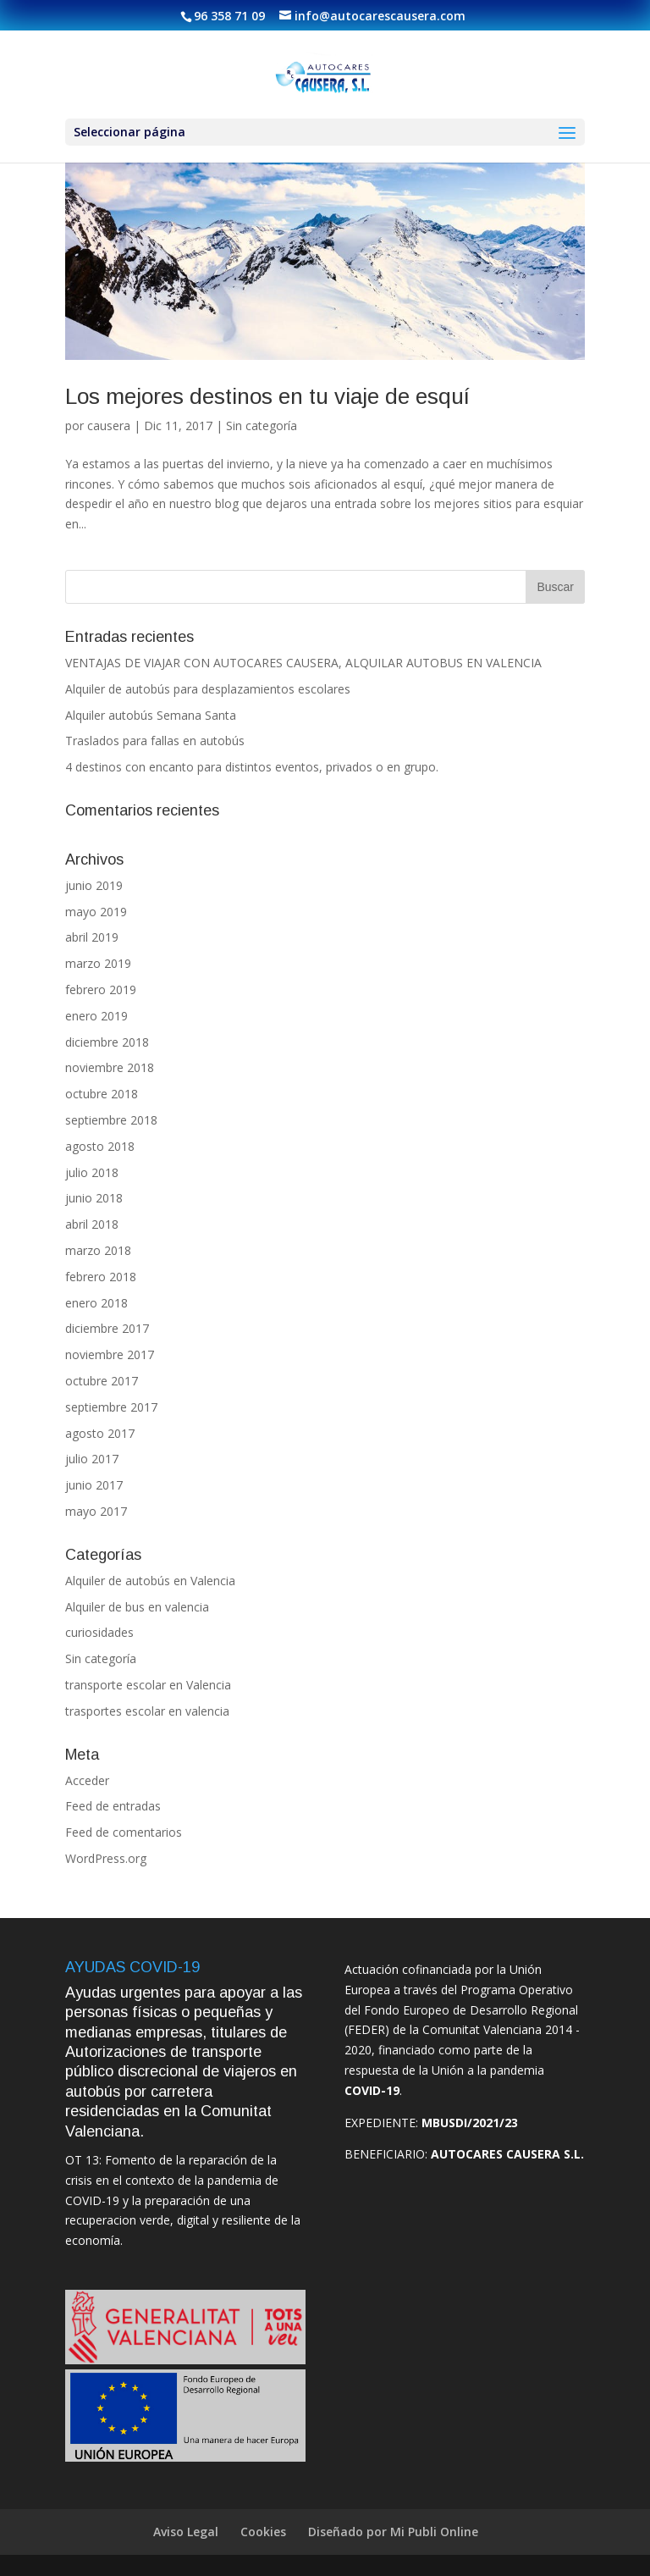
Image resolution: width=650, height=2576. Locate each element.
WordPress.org (105, 1858)
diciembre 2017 (107, 1328)
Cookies (263, 2531)
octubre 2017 (101, 1381)
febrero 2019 (100, 989)
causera (108, 425)
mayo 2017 (96, 1511)
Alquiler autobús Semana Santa (150, 715)
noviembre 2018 (109, 1067)
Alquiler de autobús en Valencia (150, 1581)
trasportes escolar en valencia (147, 1711)
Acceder (87, 1780)
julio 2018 (91, 1172)
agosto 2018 (100, 1146)
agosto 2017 (100, 1433)
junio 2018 (94, 1198)
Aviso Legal (185, 2531)
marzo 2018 (98, 1250)
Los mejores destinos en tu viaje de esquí (267, 396)
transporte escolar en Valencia (148, 1685)
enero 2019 (96, 1016)
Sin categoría (261, 425)
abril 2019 (91, 937)
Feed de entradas (113, 1806)
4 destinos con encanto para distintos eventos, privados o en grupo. (251, 767)
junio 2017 (94, 1485)
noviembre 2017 (109, 1354)
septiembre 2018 (111, 1120)
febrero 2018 (100, 1277)
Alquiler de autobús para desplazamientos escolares (207, 689)
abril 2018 (91, 1224)
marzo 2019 (98, 963)
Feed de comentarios (123, 1832)
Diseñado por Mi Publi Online (393, 2531)
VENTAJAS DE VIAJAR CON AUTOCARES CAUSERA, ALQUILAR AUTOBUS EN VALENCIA (303, 663)
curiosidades (99, 1632)
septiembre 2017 (111, 1407)
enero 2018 (96, 1303)
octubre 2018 (101, 1094)
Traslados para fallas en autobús (155, 740)
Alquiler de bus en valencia (137, 1607)
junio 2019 (94, 885)
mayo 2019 (96, 912)
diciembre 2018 (107, 1042)
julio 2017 (91, 1459)
